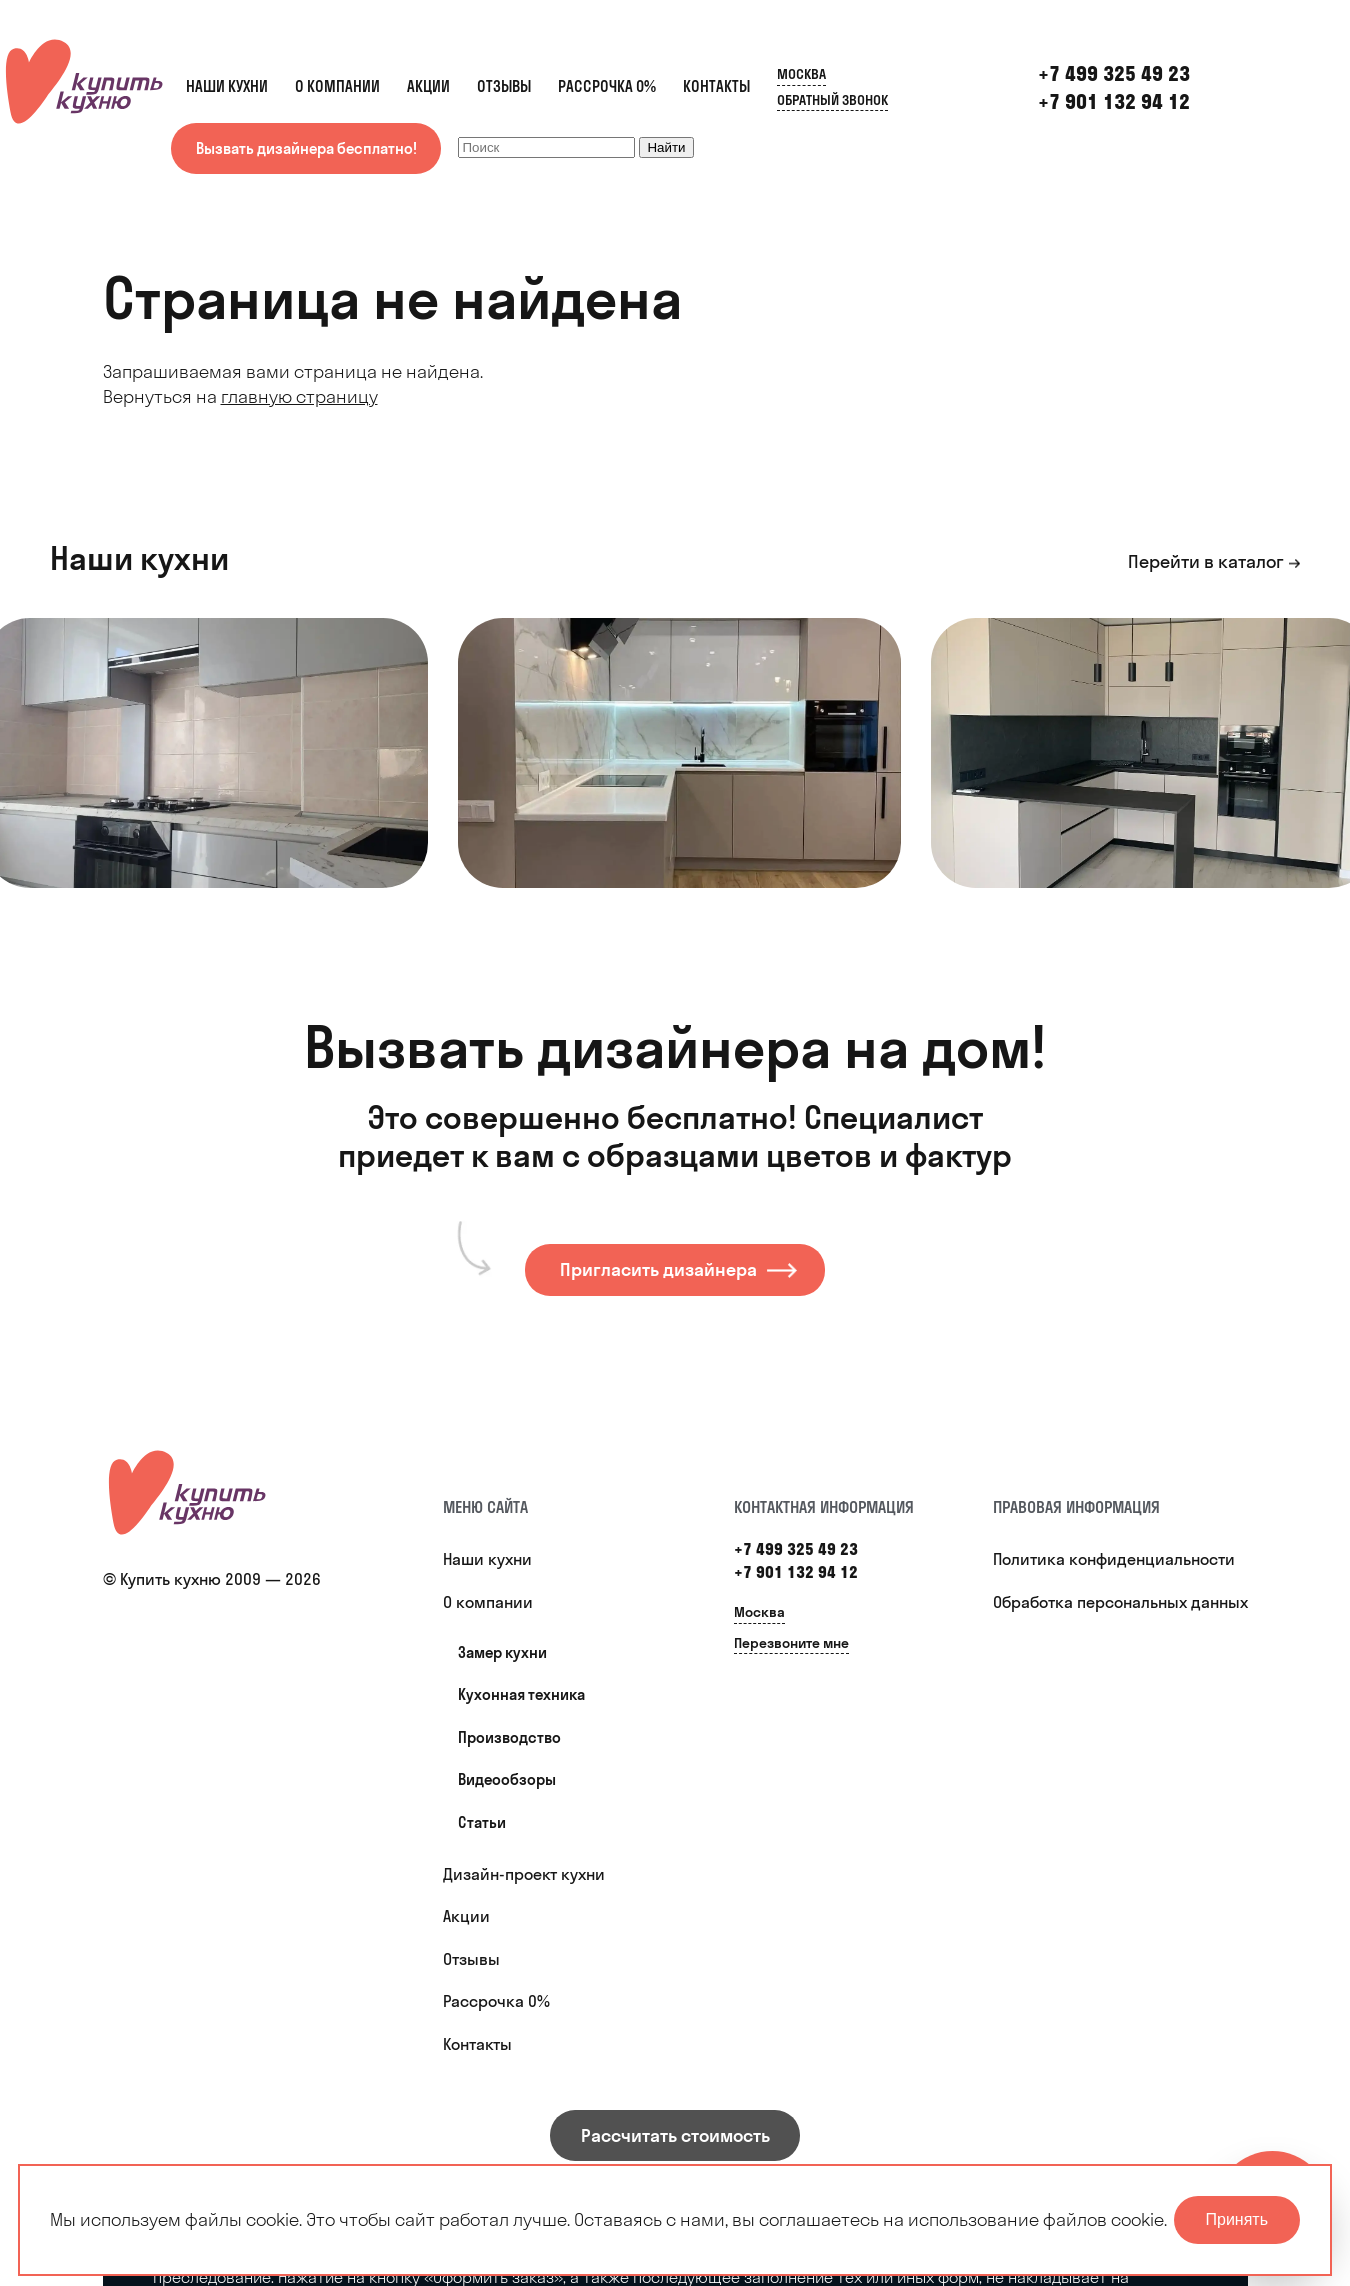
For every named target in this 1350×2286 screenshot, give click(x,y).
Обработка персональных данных (1120, 1602)
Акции (428, 86)
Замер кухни (502, 1652)
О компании (337, 86)
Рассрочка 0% (607, 86)
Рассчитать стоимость (675, 2135)
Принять (1237, 2219)
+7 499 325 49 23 (796, 1549)
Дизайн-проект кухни (524, 1874)
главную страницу (299, 396)
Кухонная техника (521, 1694)
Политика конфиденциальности (1114, 1559)
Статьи (482, 1822)
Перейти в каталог (1206, 561)
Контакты (716, 86)
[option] (679, 753)
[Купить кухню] (188, 1492)
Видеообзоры (507, 1779)
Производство (509, 1737)
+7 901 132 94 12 (1114, 101)
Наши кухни (227, 86)
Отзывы (504, 86)
